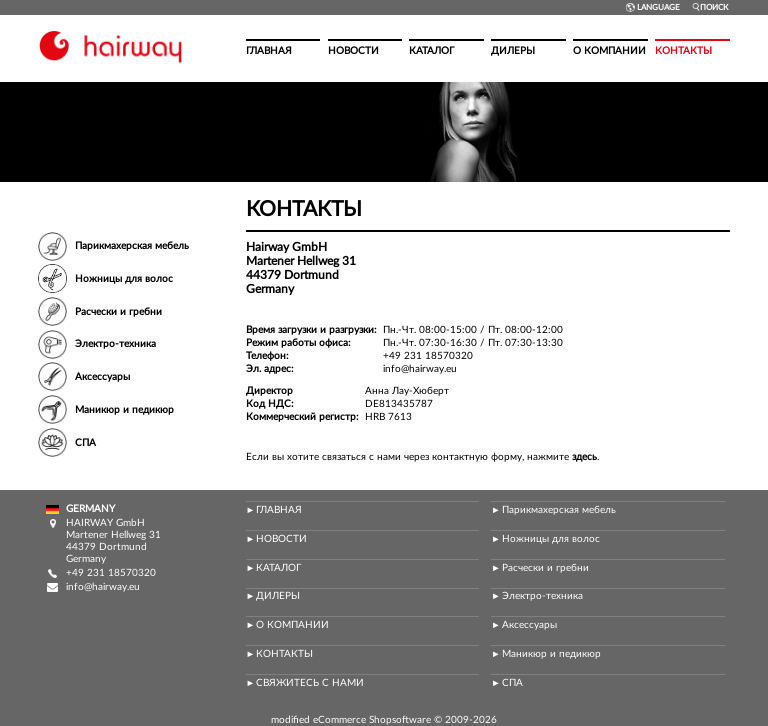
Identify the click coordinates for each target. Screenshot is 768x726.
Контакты (683, 51)
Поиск (710, 7)
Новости (353, 51)
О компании (609, 51)
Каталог (431, 51)
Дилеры (513, 51)
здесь (584, 457)
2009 (457, 720)
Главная (269, 51)
